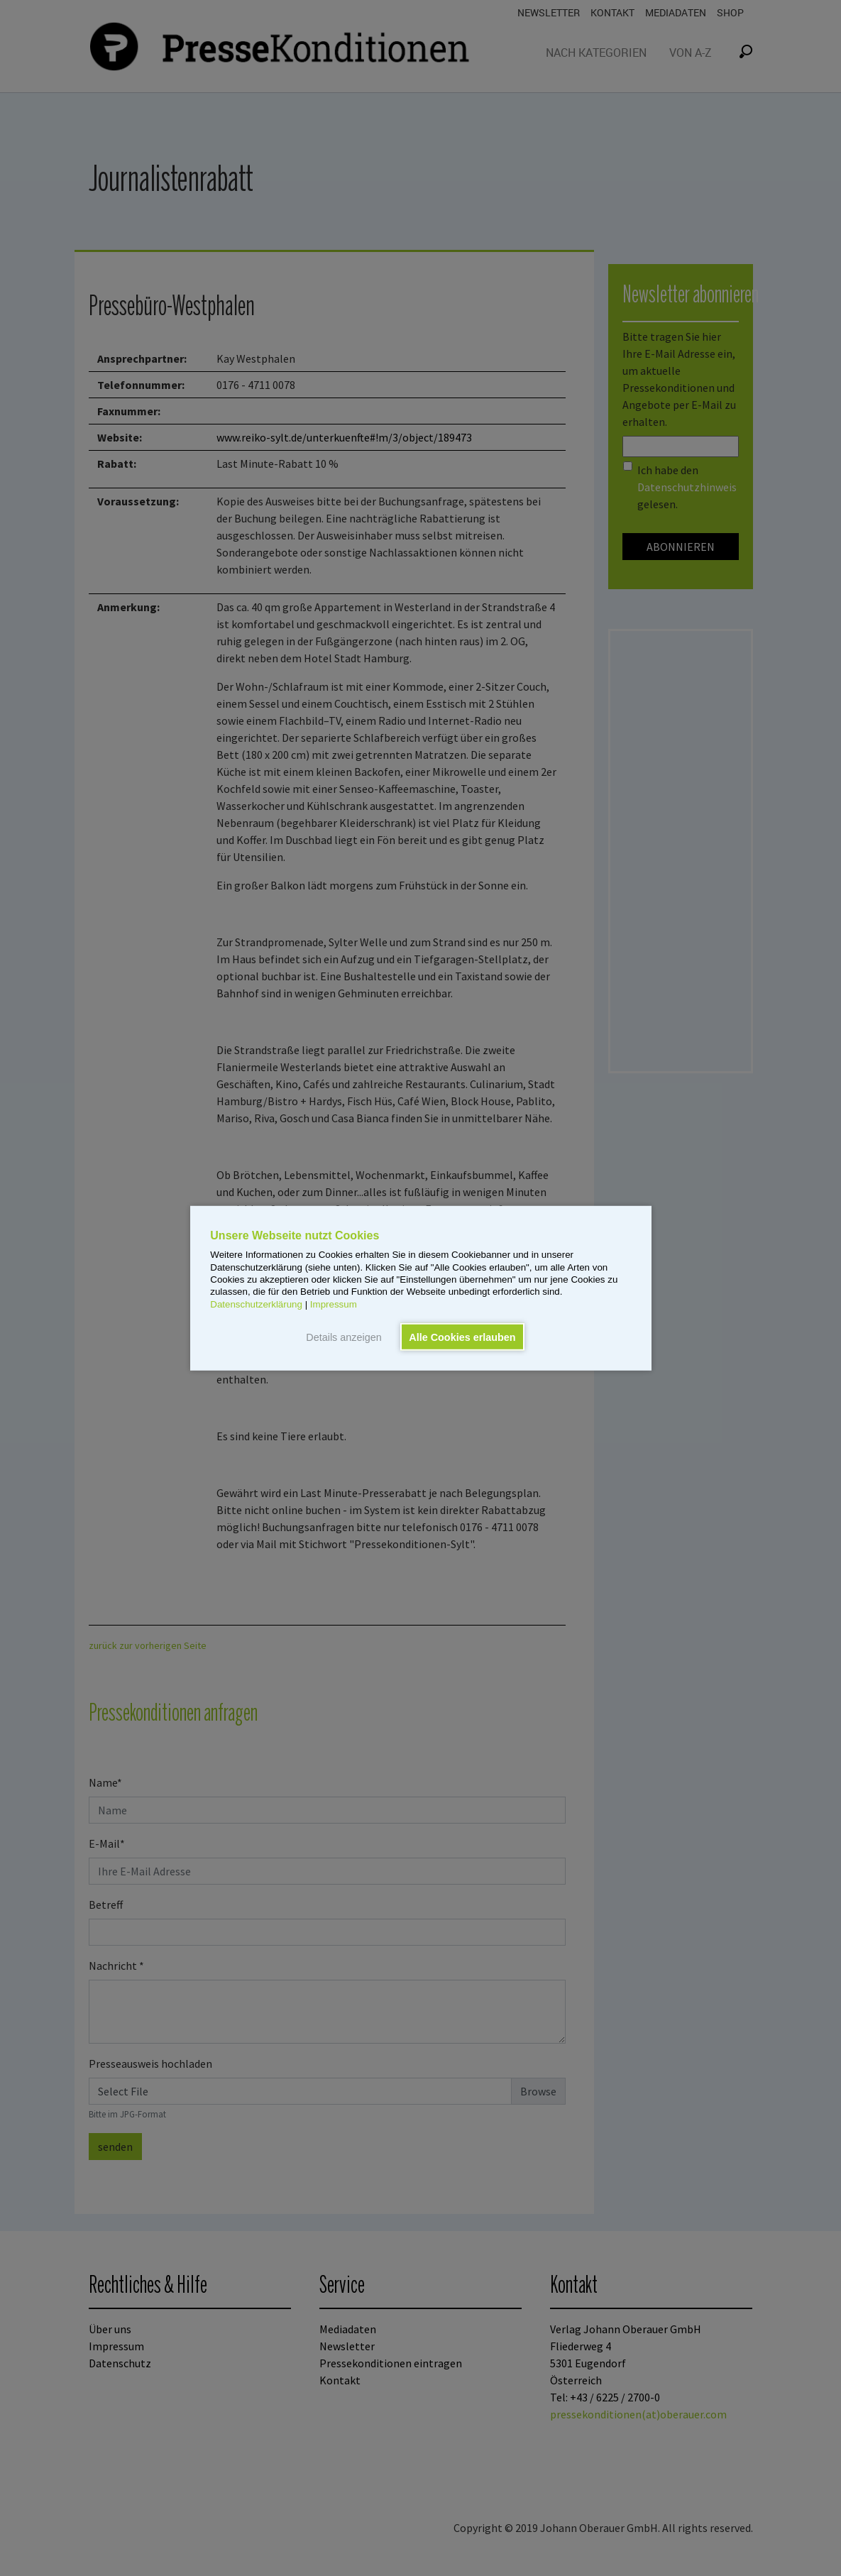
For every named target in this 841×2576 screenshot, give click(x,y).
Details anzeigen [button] (342, 1336)
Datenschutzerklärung (256, 1303)
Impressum (333, 1303)
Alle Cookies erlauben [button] (462, 1336)
